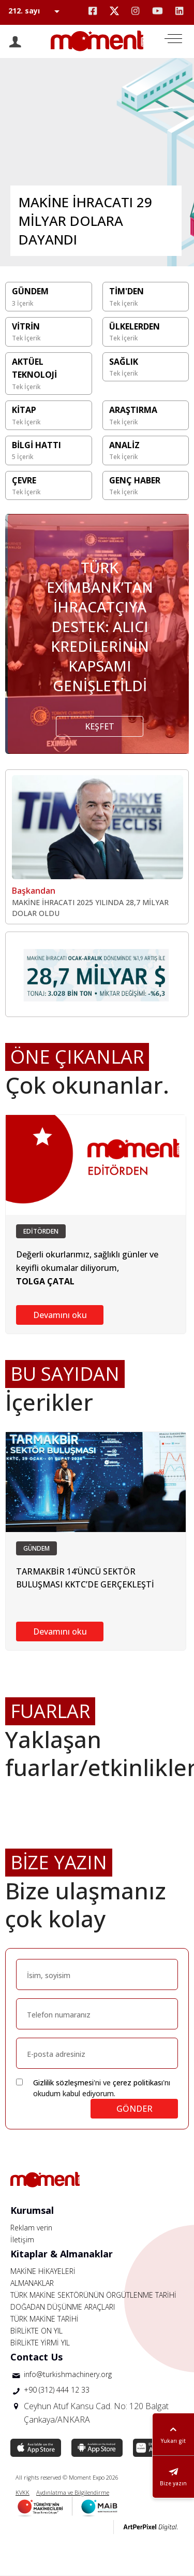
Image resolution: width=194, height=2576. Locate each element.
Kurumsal (32, 2210)
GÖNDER (134, 2108)
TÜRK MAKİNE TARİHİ (44, 2319)
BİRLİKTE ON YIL (36, 2331)
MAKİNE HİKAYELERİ (43, 2271)
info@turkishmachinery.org (68, 2374)
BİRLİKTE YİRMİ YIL (40, 2343)
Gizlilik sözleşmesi (63, 2082)
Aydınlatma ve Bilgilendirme (72, 2492)
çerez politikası (138, 2082)
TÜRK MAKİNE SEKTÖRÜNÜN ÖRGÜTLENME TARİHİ (93, 2295)
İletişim (22, 2239)
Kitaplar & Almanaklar (61, 2254)
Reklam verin (31, 2227)
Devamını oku (60, 1315)
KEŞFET (99, 726)
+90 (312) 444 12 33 (56, 2390)
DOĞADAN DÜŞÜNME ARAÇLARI (62, 2307)
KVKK (22, 2492)
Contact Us (36, 2357)
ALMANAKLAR (32, 2283)
